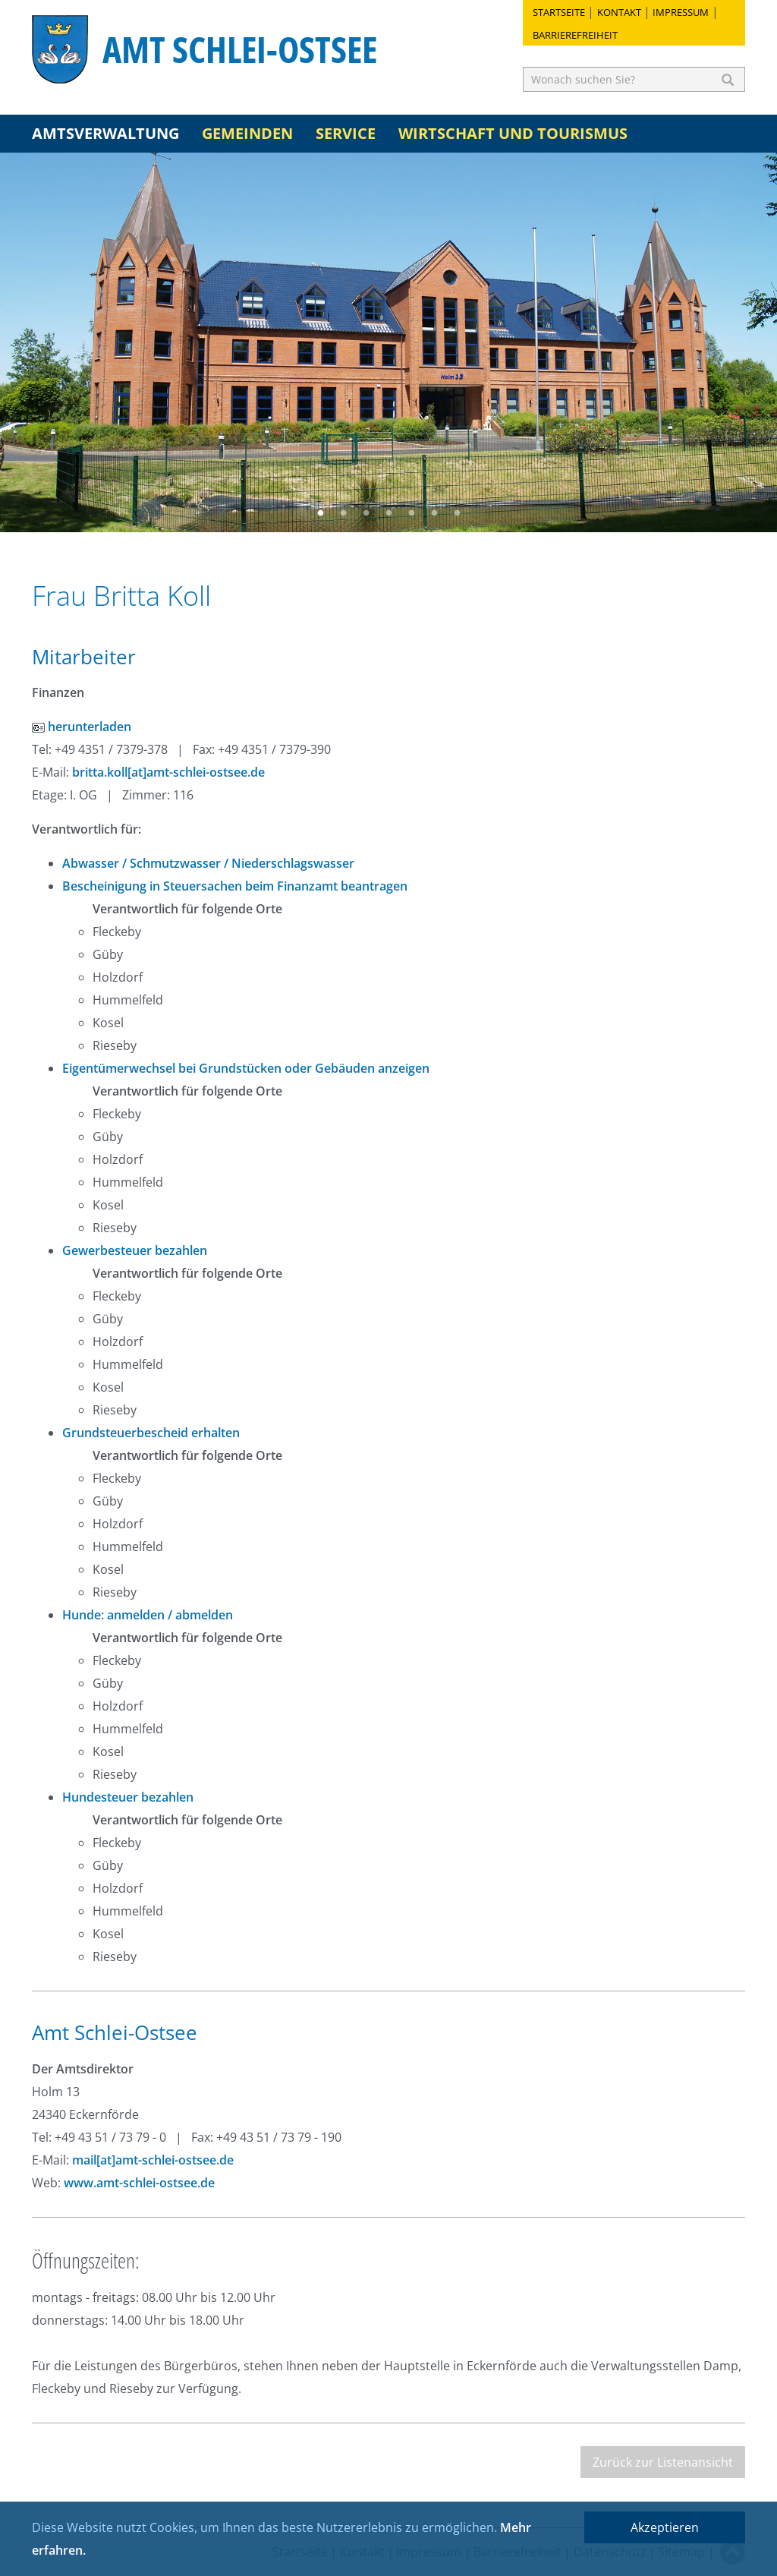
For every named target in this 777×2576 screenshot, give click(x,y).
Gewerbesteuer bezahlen (134, 1250)
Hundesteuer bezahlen (127, 1797)
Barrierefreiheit (575, 35)
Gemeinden (247, 133)
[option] (388, 342)
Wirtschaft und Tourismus (513, 133)
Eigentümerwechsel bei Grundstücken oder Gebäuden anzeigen (245, 1068)
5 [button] (411, 513)
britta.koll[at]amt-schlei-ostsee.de (168, 772)
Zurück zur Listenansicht (663, 2462)
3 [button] (365, 513)
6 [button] (434, 513)
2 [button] (343, 513)
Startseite (559, 12)
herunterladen (81, 726)
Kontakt (619, 12)
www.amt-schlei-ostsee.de (139, 2182)
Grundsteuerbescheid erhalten (151, 1432)
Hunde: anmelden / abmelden (147, 1614)
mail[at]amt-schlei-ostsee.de (153, 2160)
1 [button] (320, 513)
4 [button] (388, 513)
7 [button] (456, 513)
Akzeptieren (665, 2527)
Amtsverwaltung (105, 133)
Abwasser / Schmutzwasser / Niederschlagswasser (208, 863)
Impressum (681, 12)
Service (346, 133)
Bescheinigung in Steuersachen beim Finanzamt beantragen (234, 886)
